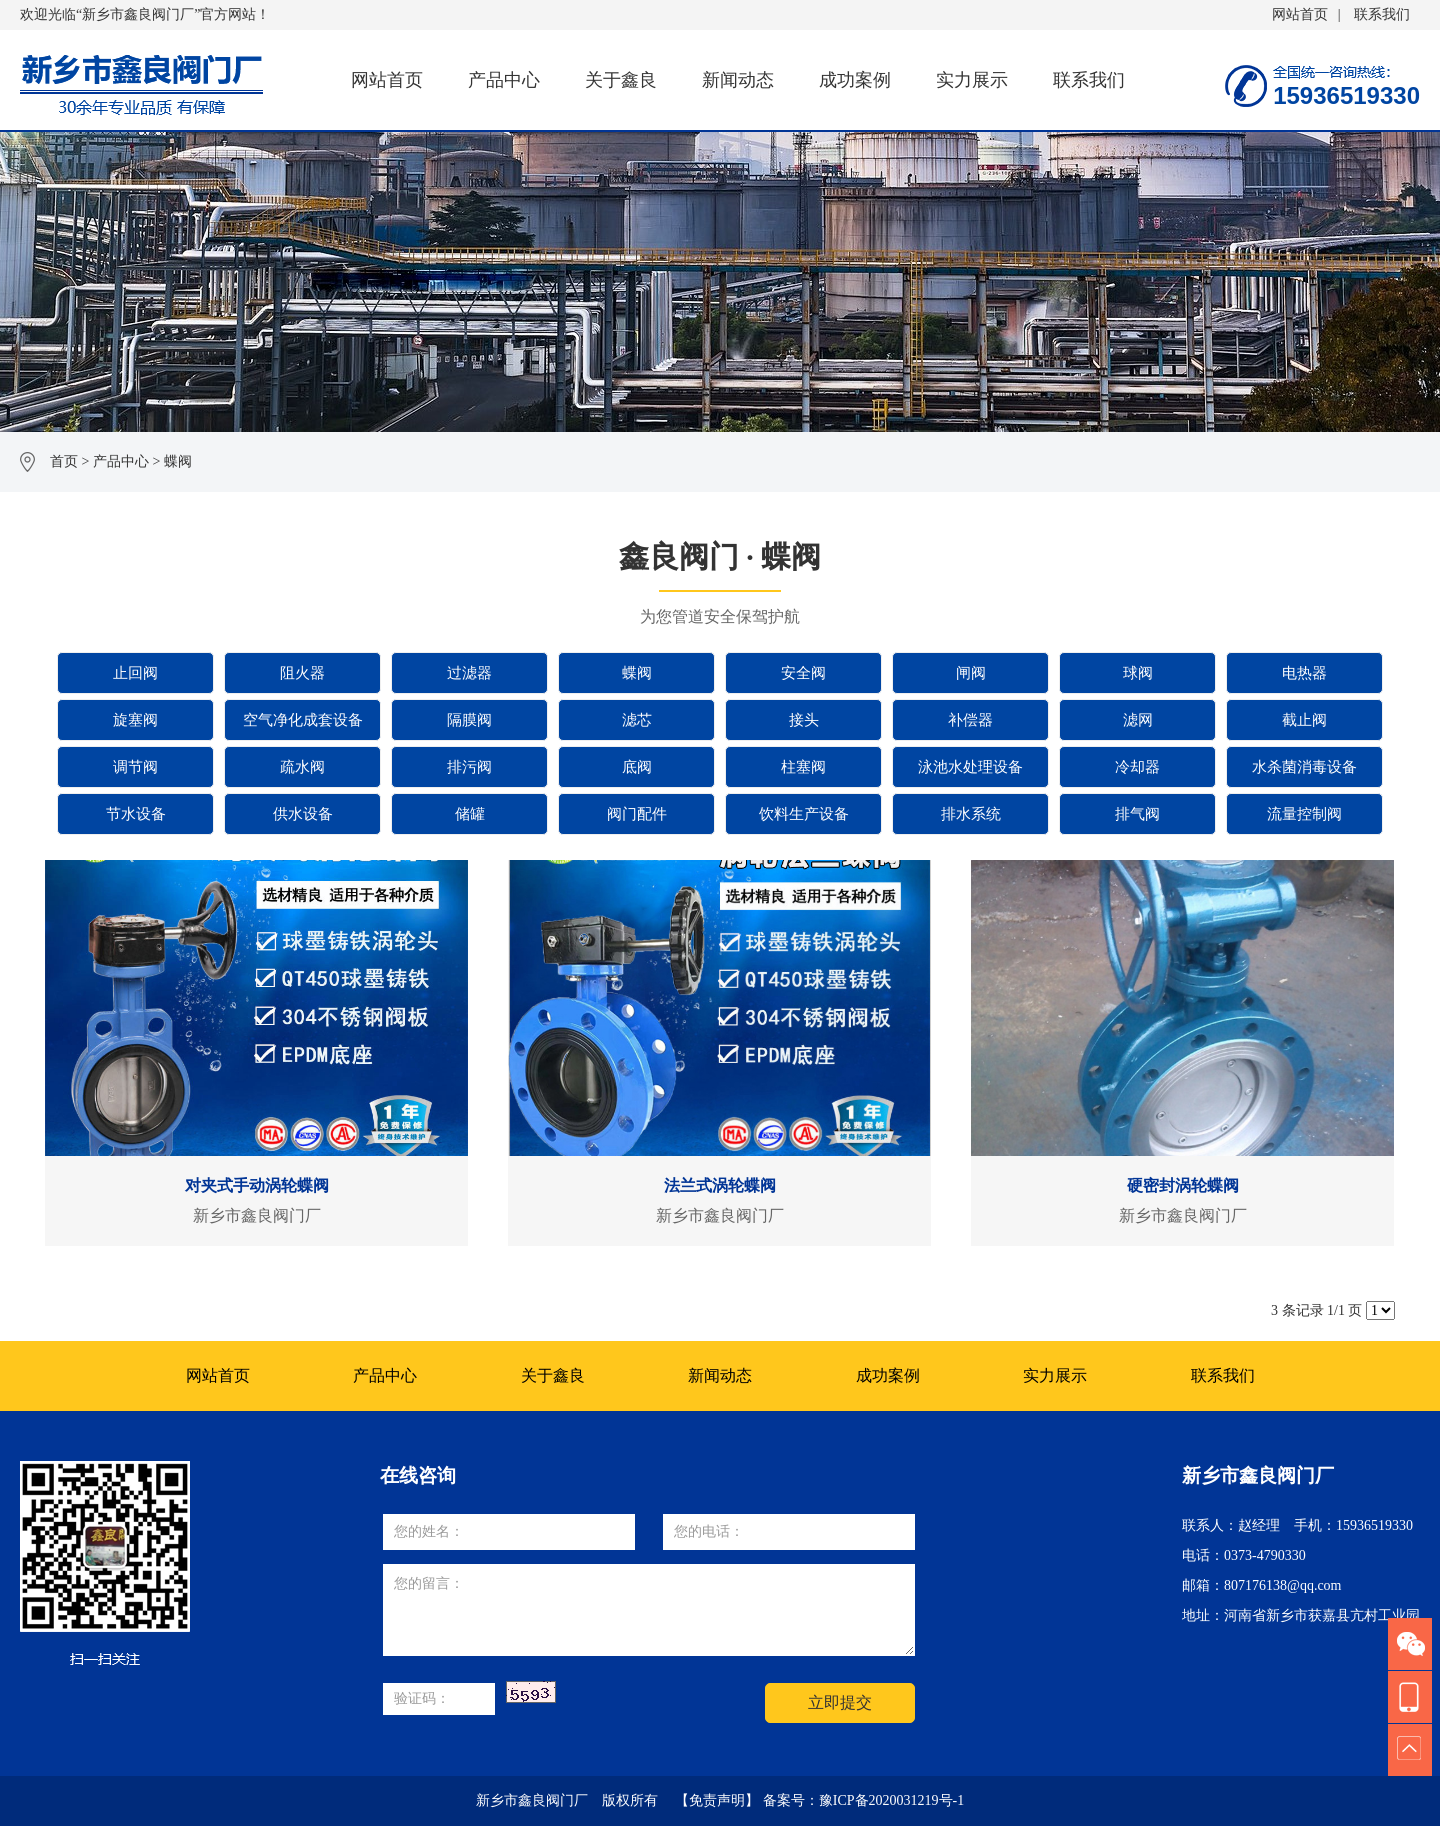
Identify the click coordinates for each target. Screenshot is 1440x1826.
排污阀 (469, 767)
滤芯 (637, 720)
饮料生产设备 (804, 814)
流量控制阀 (1304, 814)
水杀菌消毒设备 (1304, 767)
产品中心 (504, 80)
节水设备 (136, 814)
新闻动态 (738, 80)
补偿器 (970, 720)
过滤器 (469, 673)
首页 (64, 461)
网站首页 (1300, 14)
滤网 (1138, 720)
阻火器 (302, 673)
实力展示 (972, 80)
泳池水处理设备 (970, 767)
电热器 (1304, 673)
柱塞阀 (803, 767)
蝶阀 (178, 461)
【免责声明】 (717, 1800)
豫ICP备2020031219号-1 (891, 1800)
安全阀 (803, 673)
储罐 (470, 814)
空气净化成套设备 (303, 720)
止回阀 (135, 673)
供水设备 (303, 814)
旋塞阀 (135, 720)
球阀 (1138, 673)
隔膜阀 (469, 720)
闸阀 (971, 673)
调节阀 (135, 767)
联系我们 (1382, 14)
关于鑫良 (621, 80)
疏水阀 (302, 767)
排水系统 (971, 814)
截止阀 (1304, 720)
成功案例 (855, 80)
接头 (804, 720)
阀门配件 (637, 814)
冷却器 (1137, 767)
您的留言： (649, 1610)
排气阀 (1137, 814)
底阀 (637, 767)
